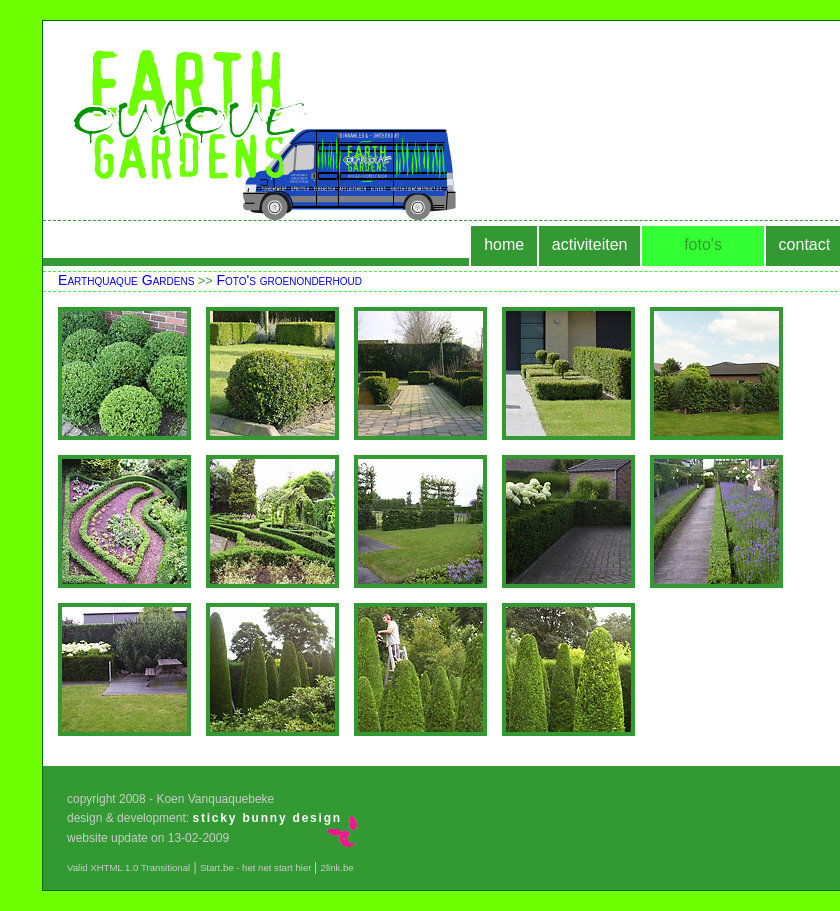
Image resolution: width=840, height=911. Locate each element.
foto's (703, 244)
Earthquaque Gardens (126, 280)
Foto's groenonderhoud (289, 280)
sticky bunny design (267, 818)
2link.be (337, 867)
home (504, 244)
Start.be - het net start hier (257, 867)
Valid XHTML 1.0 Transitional (128, 867)
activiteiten (590, 244)
